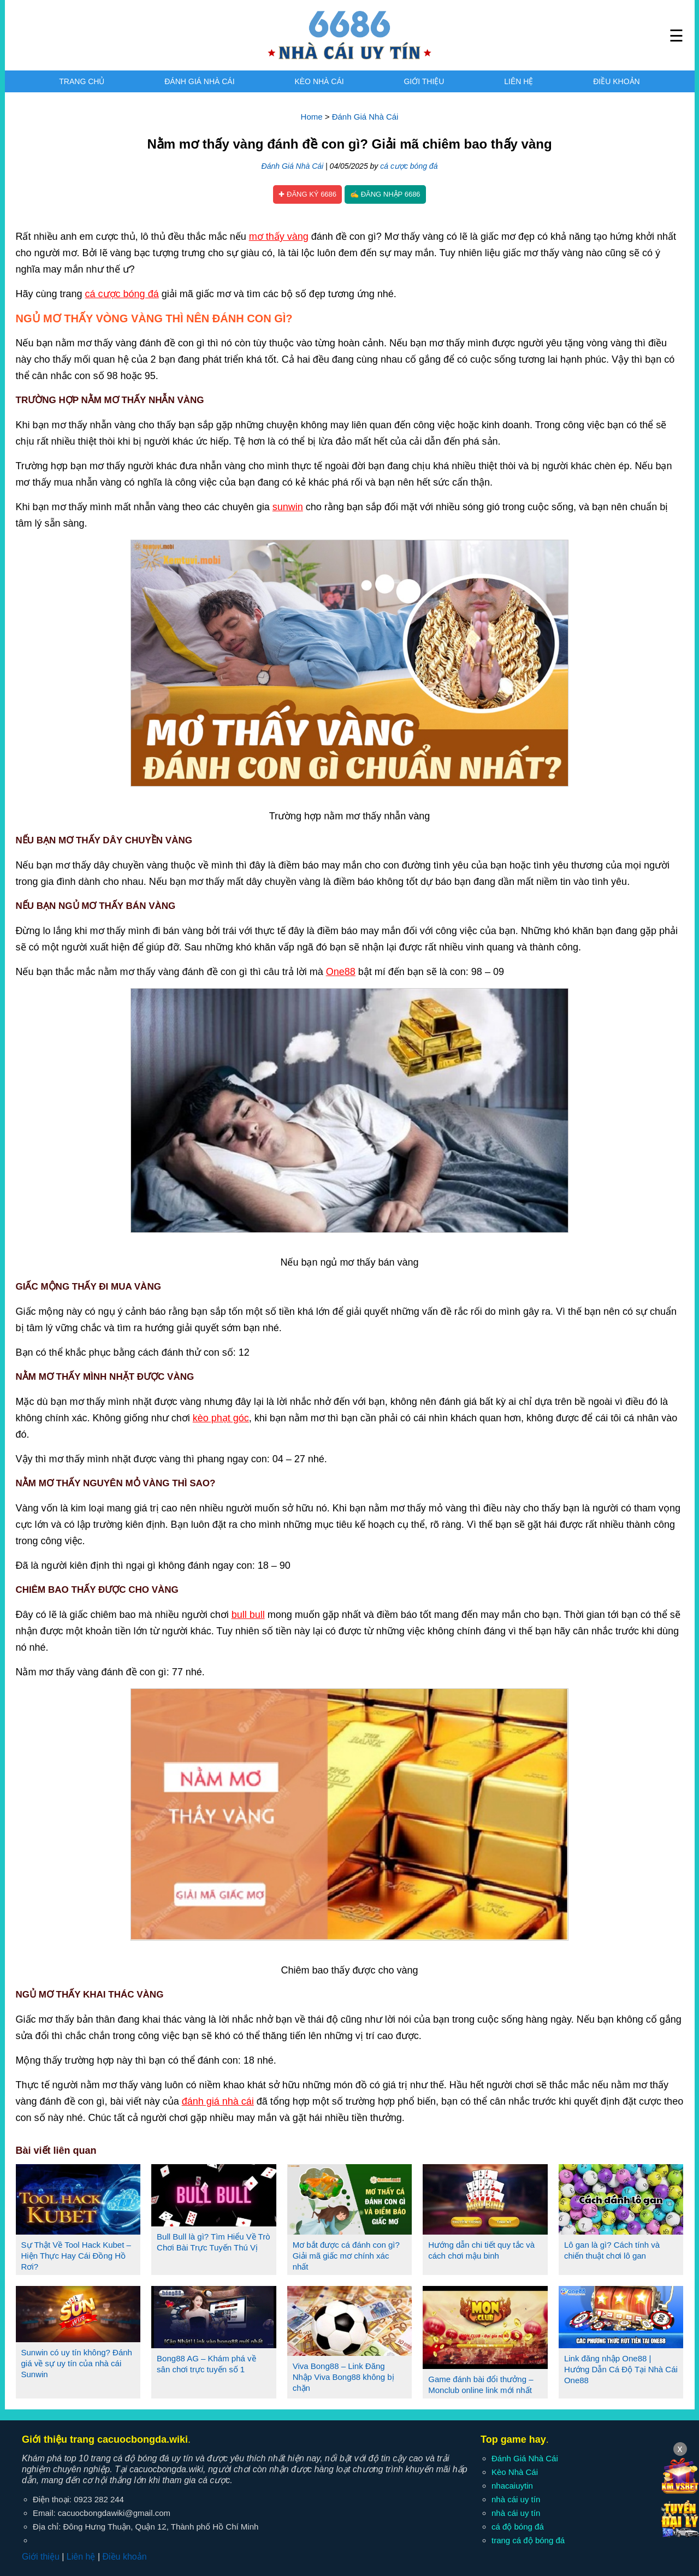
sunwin (288, 506)
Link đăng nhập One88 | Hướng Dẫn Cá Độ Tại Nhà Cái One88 (621, 2369)
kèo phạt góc (221, 1418)
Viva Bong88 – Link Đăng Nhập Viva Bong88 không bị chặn (343, 2376)
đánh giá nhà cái (218, 2101)
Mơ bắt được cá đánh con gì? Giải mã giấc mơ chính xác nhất (346, 2255)
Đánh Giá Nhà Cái (199, 81)
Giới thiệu (424, 81)
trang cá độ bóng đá (528, 2540)
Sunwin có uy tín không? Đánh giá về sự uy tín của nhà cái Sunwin (76, 2363)
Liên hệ (518, 81)
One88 (341, 971)
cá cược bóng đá (408, 166)
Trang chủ (81, 81)
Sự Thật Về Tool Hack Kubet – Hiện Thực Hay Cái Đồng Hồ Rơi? (76, 2255)
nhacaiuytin (512, 2485)
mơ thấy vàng (279, 236)
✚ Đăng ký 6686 (307, 194)
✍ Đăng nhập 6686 (385, 194)
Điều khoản (616, 81)
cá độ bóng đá (517, 2526)
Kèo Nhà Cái (318, 81)
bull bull (248, 1614)
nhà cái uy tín (515, 2499)
